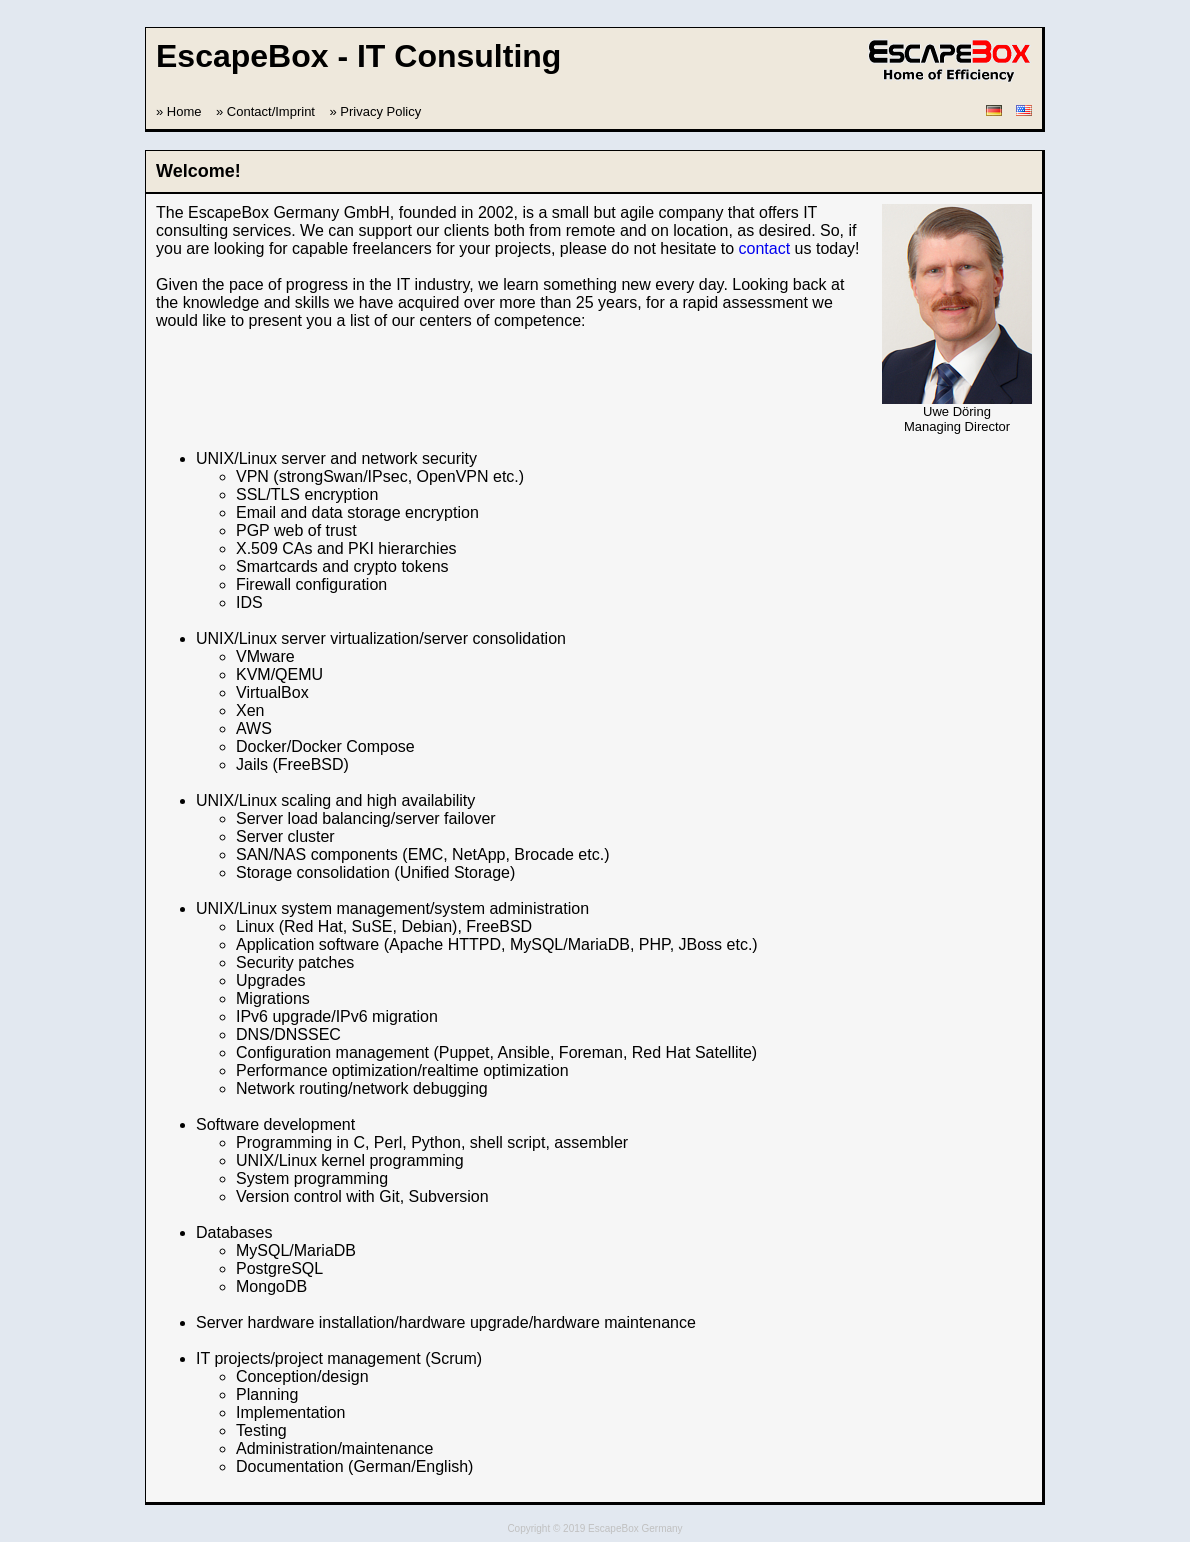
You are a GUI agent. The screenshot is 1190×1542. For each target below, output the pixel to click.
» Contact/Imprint (265, 111)
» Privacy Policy (375, 111)
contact (765, 248)
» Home (179, 111)
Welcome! (198, 171)
